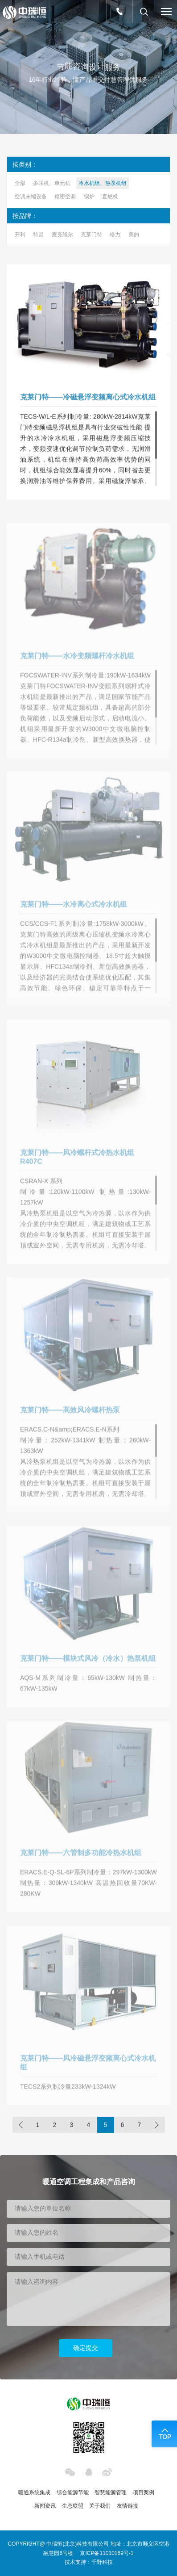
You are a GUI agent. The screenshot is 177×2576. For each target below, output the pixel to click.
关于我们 (100, 2506)
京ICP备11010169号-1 (106, 2553)
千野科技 (102, 2562)
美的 (133, 234)
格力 (115, 234)
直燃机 (110, 196)
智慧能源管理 (111, 2492)
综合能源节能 (73, 2492)
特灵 (38, 234)
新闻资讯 (45, 2506)
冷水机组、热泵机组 (102, 183)
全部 (20, 183)
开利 (20, 234)
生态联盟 (72, 2506)
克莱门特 (91, 234)
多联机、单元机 (51, 183)
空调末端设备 (31, 196)
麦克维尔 (62, 234)
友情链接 (127, 2506)
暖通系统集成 (34, 2492)
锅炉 (89, 196)
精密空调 (65, 196)
